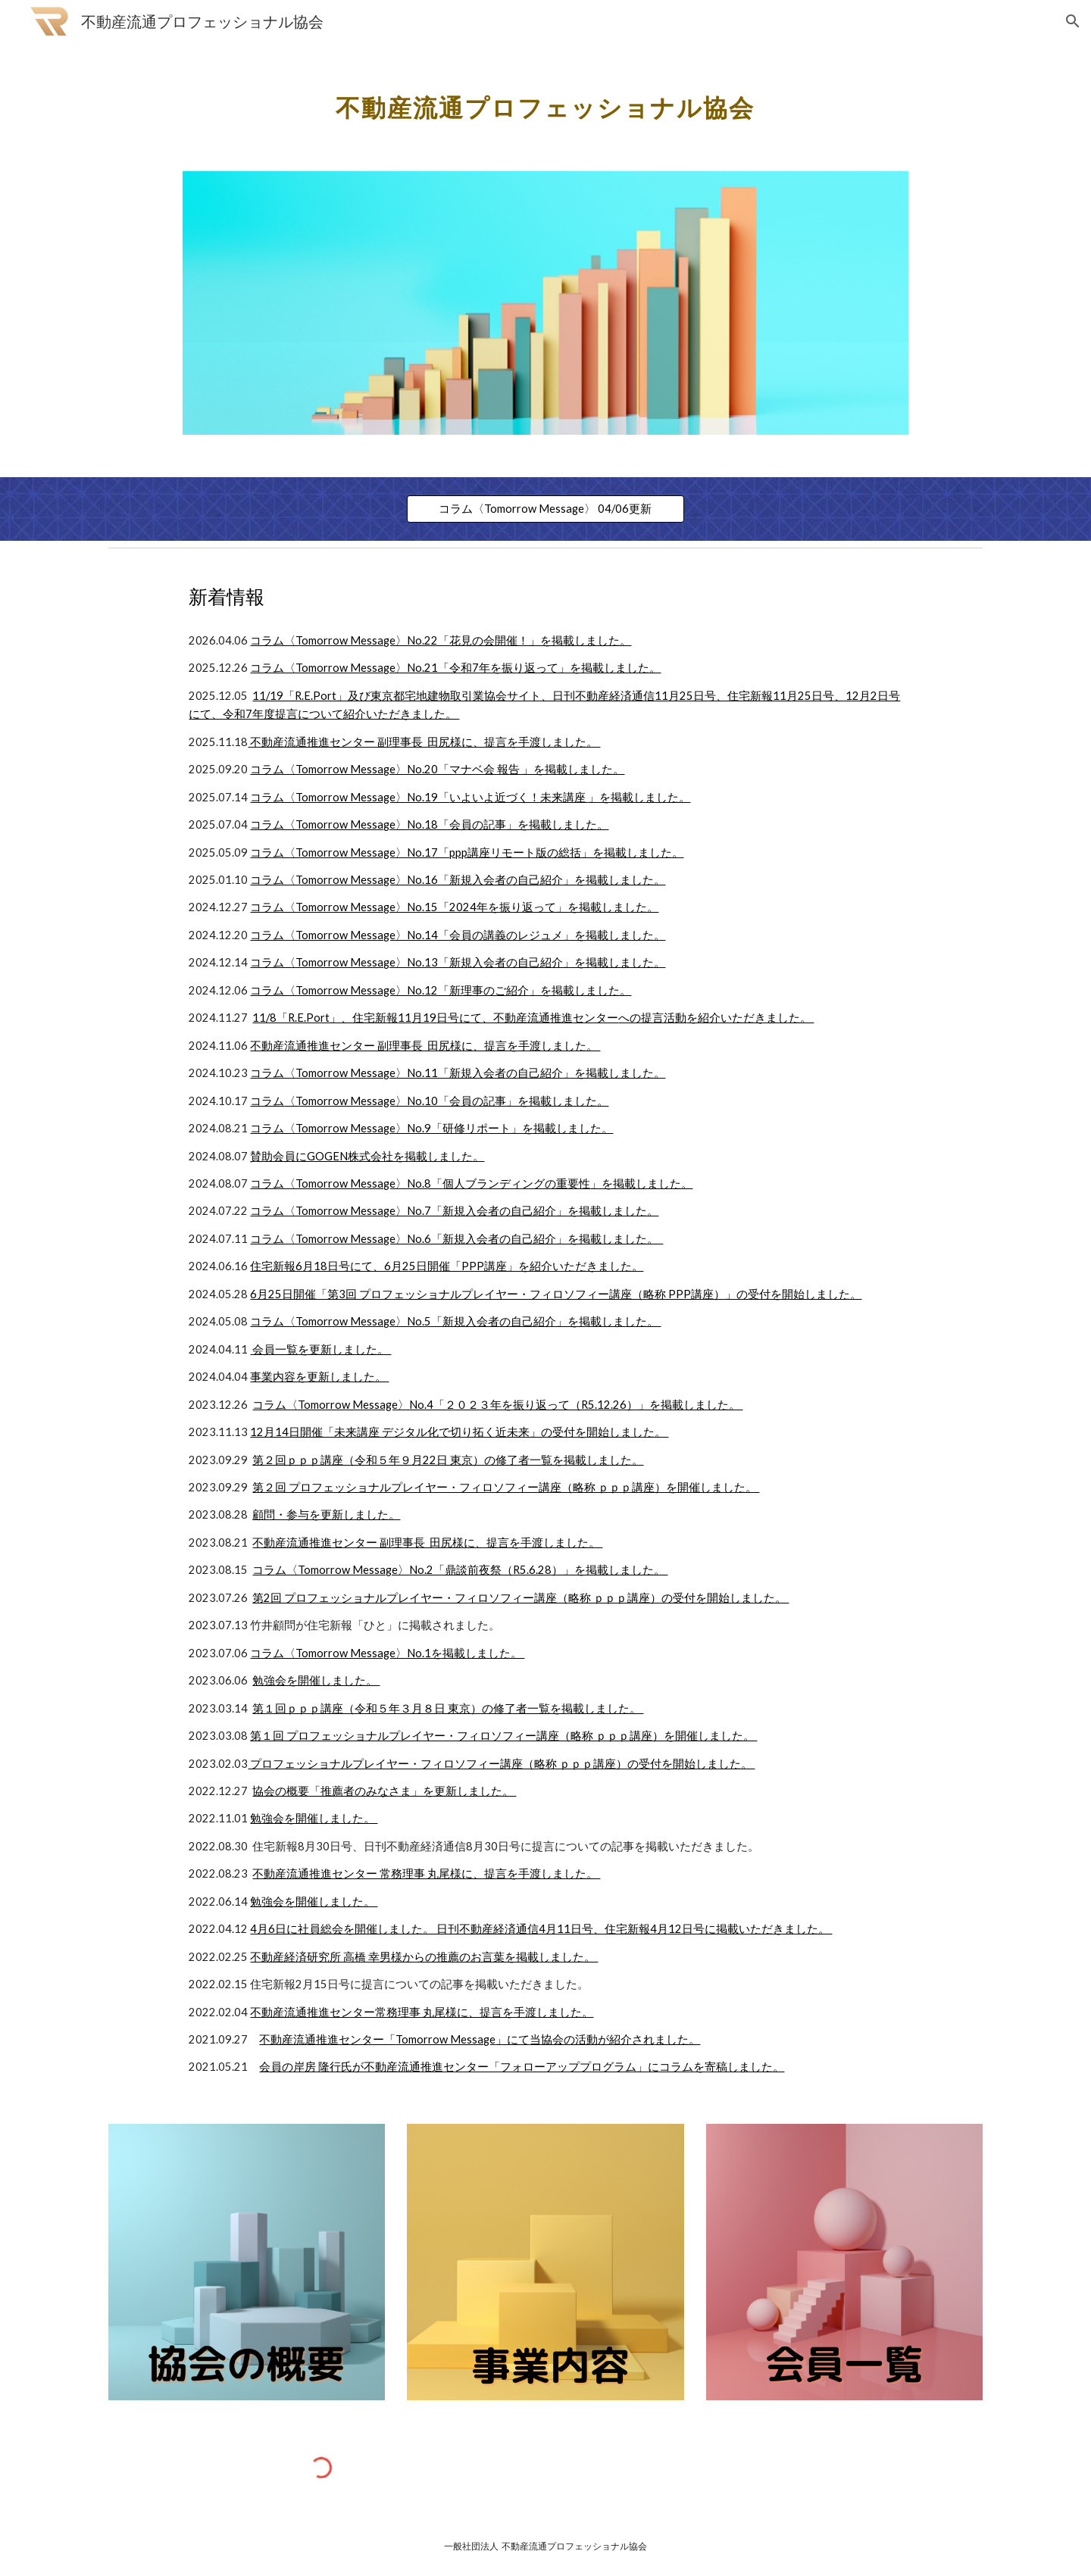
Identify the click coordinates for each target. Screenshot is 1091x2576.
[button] (1073, 21)
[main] (545, 99)
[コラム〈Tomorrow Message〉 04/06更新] (545, 509)
